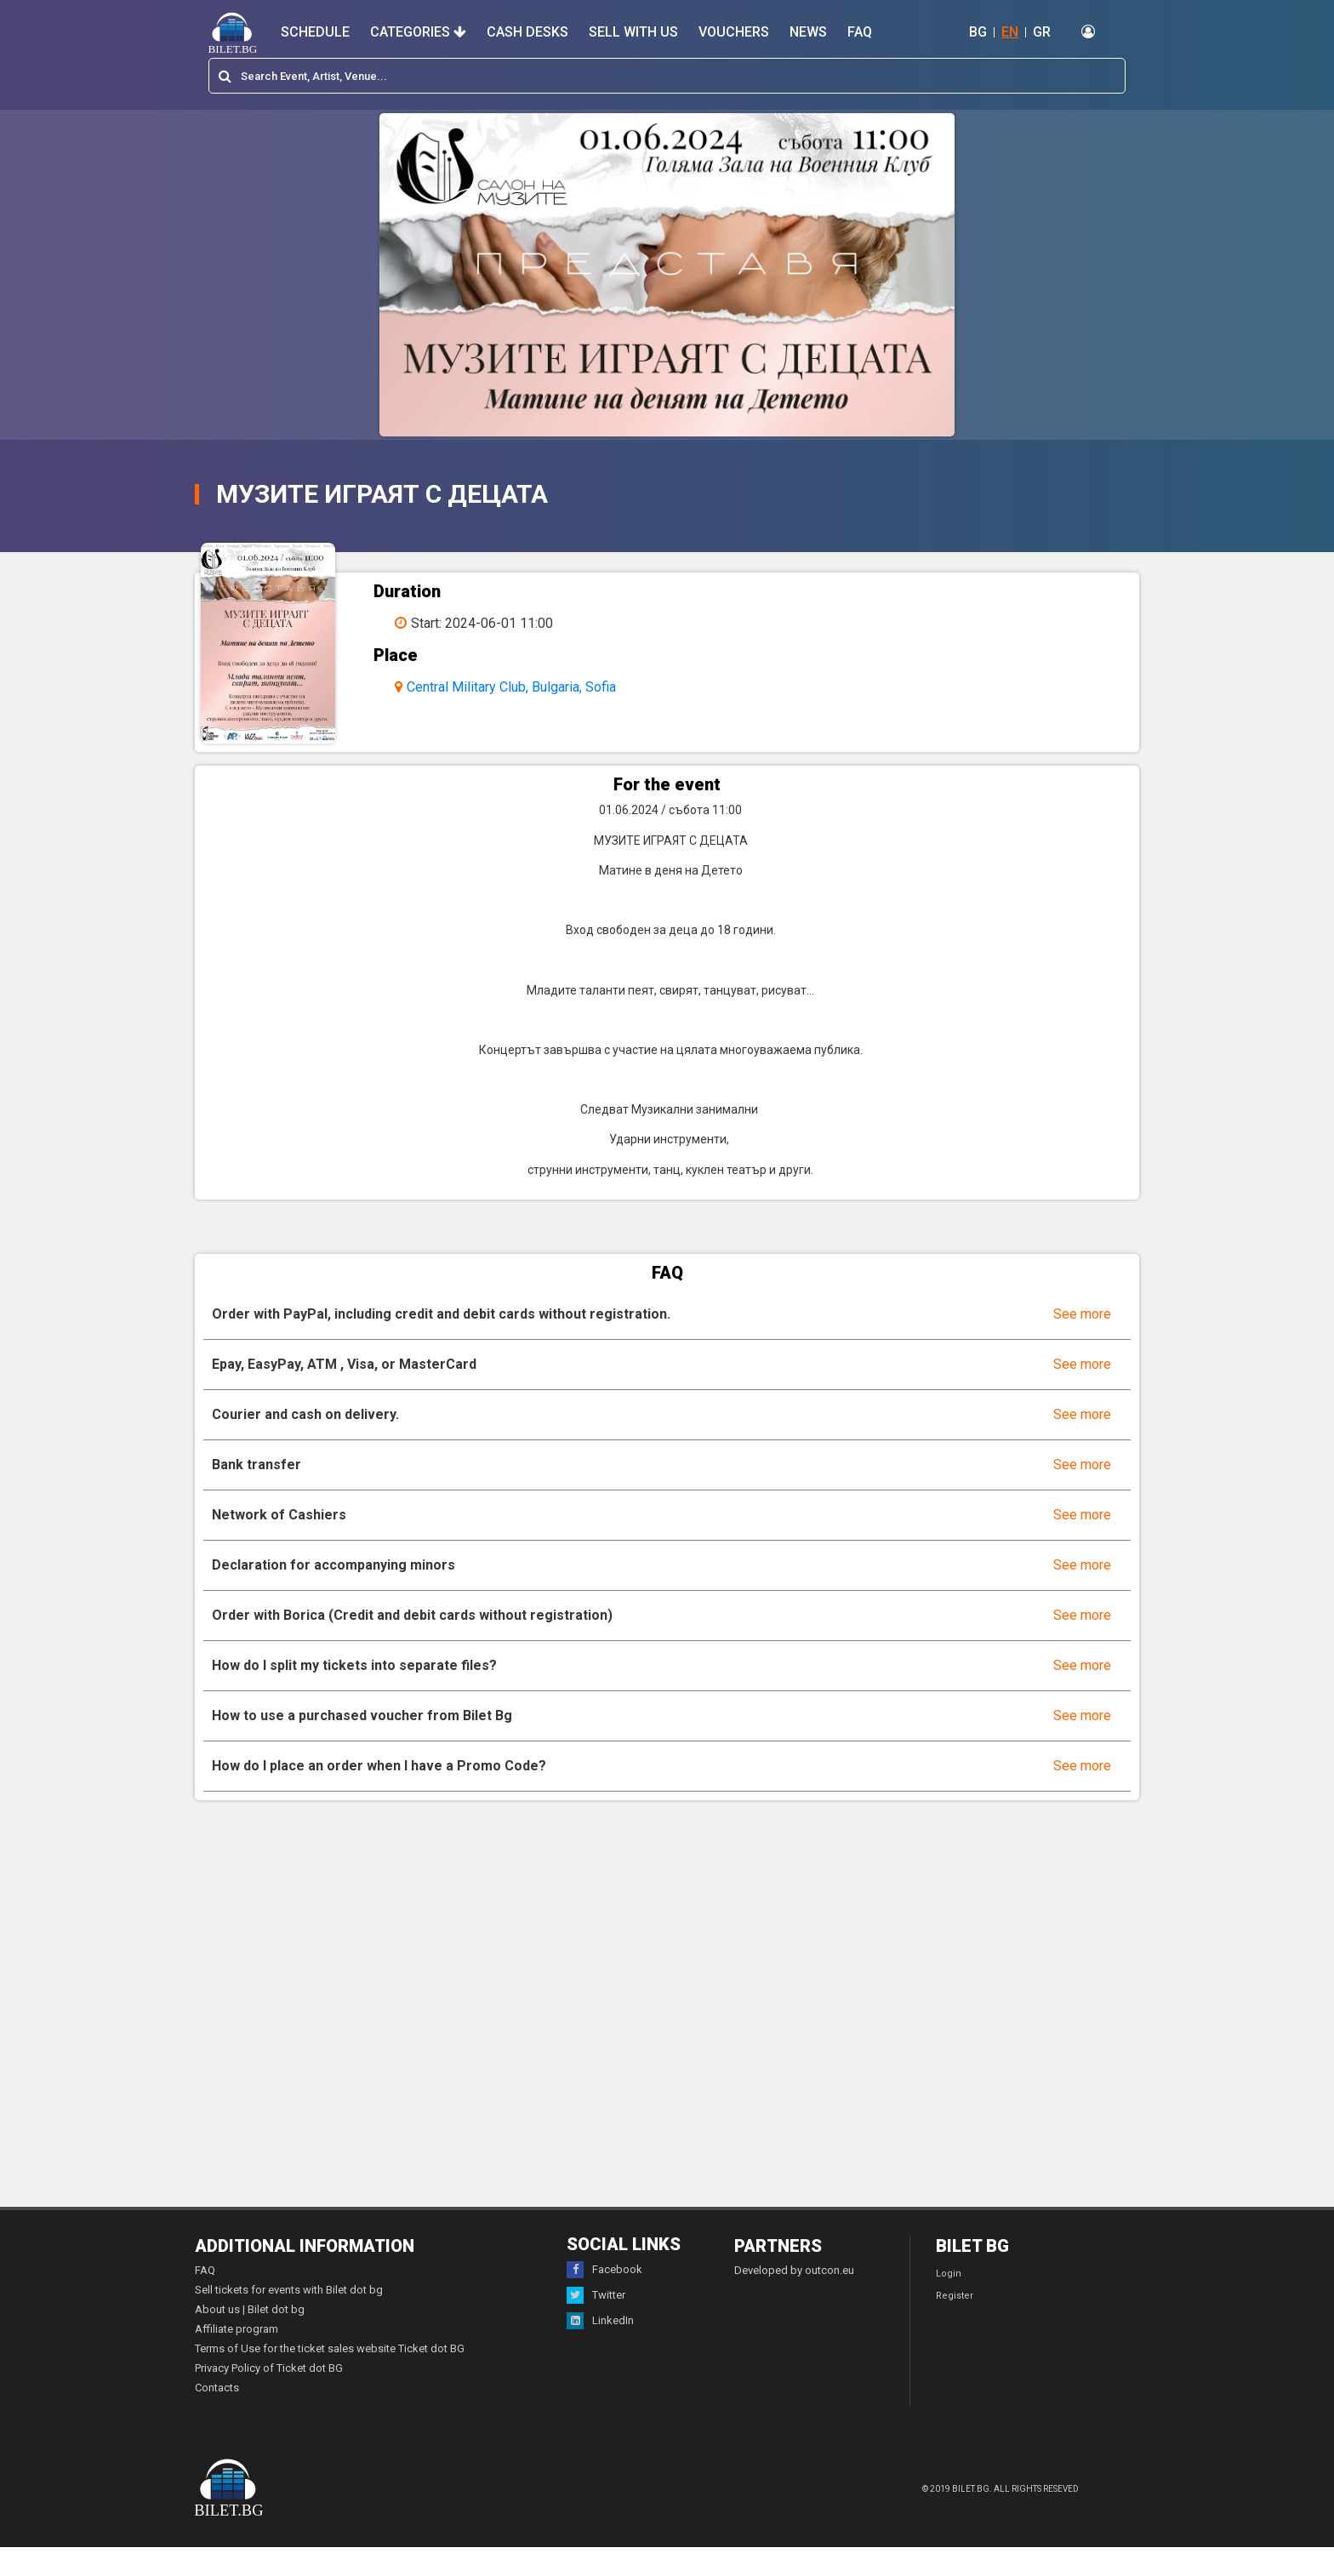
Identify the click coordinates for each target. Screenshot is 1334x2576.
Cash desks (527, 32)
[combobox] (667, 76)
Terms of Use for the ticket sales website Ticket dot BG (330, 2377)
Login (948, 2302)
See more (1082, 1342)
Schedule (315, 32)
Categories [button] (418, 32)
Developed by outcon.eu (794, 2299)
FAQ (859, 32)
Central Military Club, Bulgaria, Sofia (530, 687)
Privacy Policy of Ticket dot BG (269, 2396)
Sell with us (633, 32)
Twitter (596, 2324)
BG (978, 32)
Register (954, 2324)
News (808, 32)
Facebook (604, 2298)
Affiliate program (236, 2357)
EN (1009, 32)
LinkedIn (600, 2349)
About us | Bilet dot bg (250, 2338)
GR (1042, 32)
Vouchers (733, 32)
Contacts (217, 2416)
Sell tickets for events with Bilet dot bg (289, 2318)
